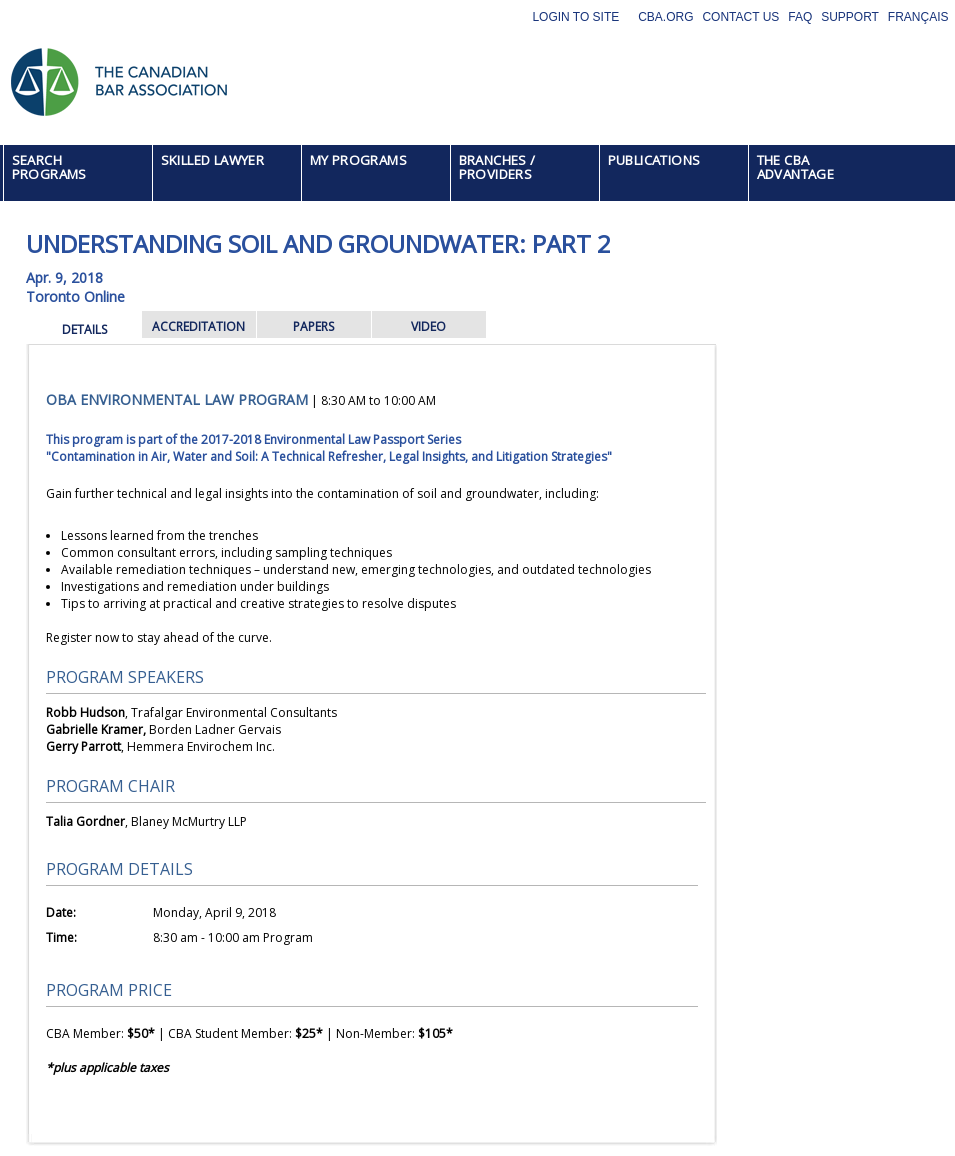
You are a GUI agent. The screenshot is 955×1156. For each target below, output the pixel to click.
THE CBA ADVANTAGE (796, 167)
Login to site (575, 17)
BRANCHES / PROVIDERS (497, 167)
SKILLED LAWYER (213, 160)
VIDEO (428, 326)
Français (918, 17)
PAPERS (313, 326)
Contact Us (740, 17)
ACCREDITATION (198, 326)
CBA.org (665, 17)
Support (850, 17)
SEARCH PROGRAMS (49, 167)
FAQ (800, 17)
